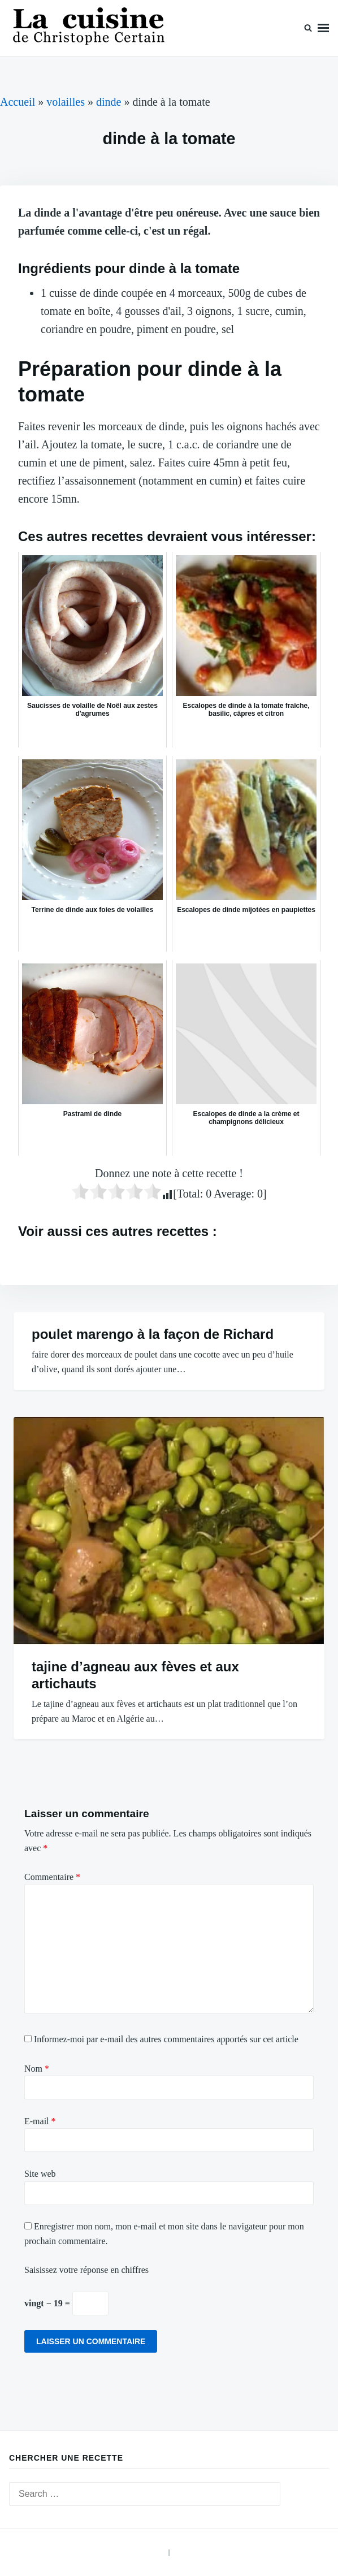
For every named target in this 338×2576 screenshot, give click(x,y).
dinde (108, 102)
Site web (40, 2174)
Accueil (17, 102)
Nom (36, 2068)
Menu (323, 28)
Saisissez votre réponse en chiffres (86, 2270)
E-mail (40, 2121)
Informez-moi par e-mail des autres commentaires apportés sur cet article (166, 2039)
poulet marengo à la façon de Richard (153, 1334)
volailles (65, 102)
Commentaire (52, 1877)
